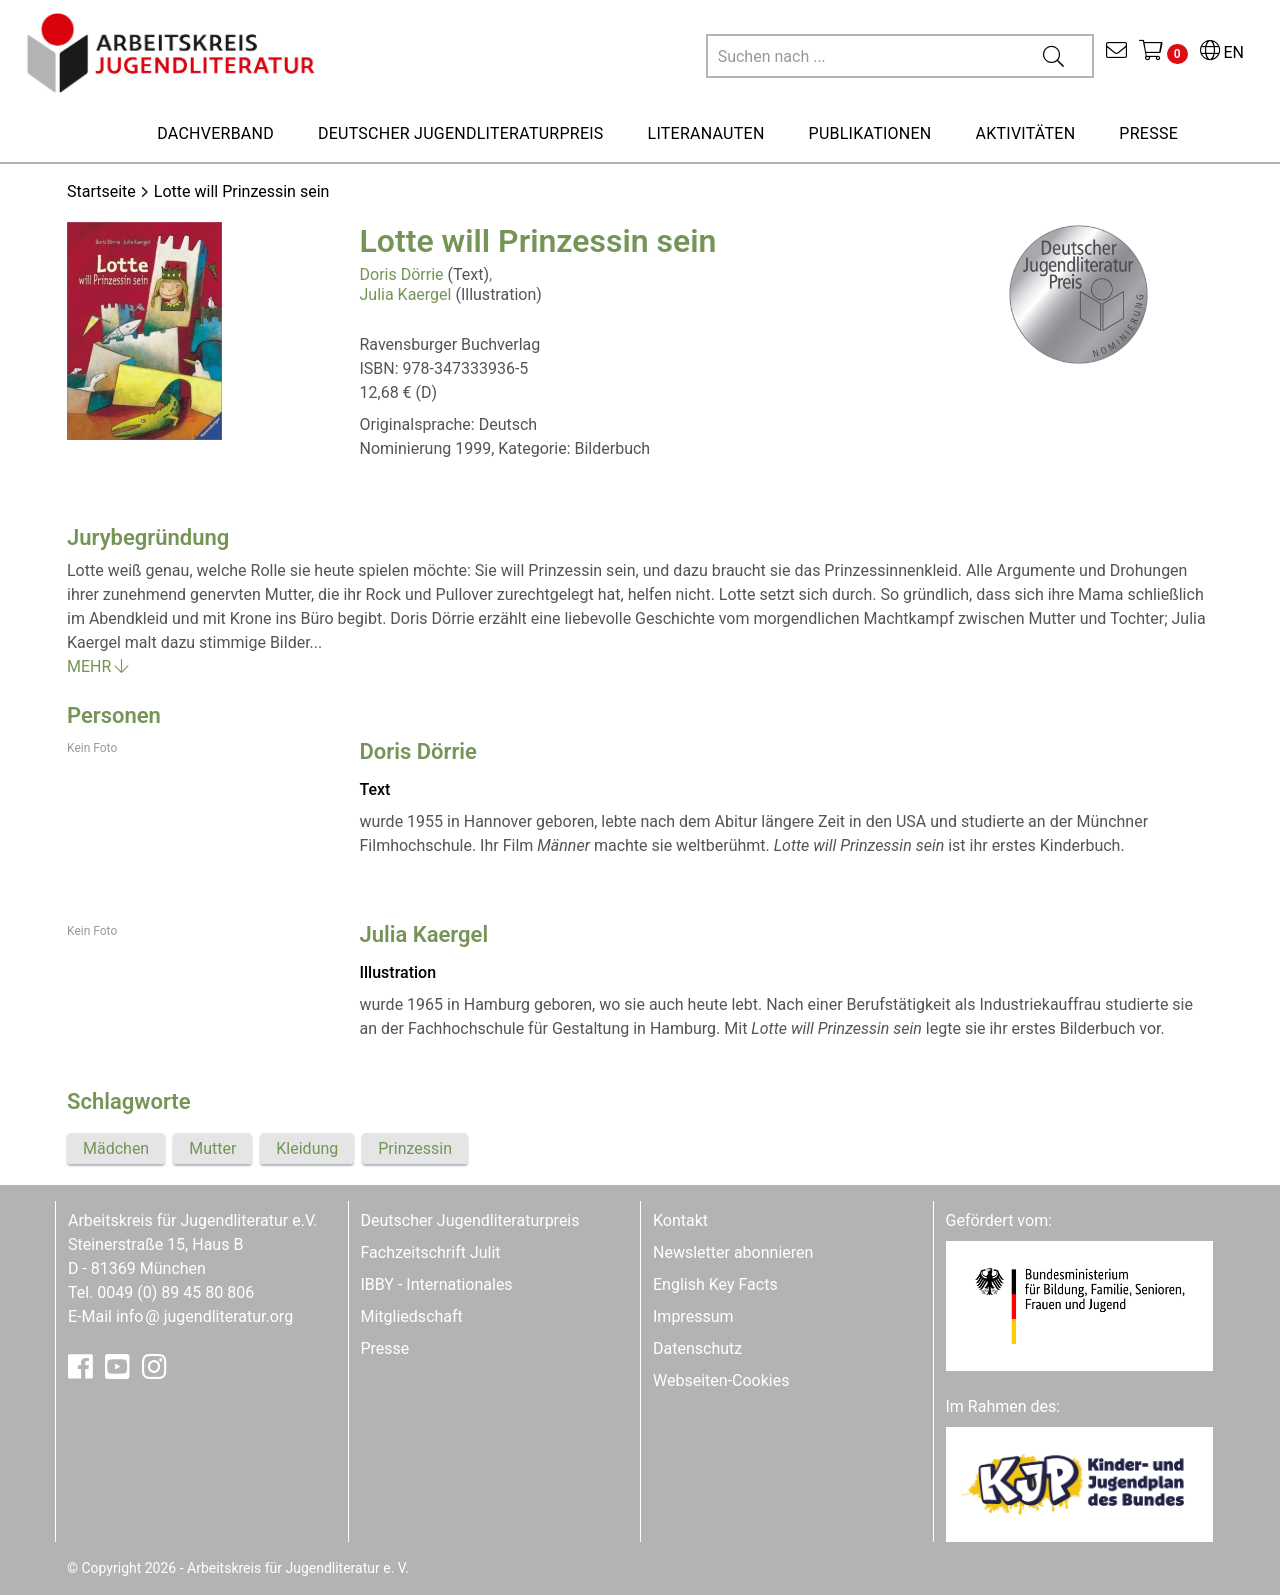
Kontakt (680, 1220)
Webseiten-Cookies (721, 1380)
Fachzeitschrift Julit (431, 1252)
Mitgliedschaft (412, 1316)
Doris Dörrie (402, 274)
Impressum (693, 1316)
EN (1222, 52)
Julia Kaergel (406, 294)
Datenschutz (697, 1348)
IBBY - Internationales (437, 1284)
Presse (385, 1348)
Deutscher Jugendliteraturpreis (470, 1220)
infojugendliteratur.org (204, 1316)
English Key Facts (715, 1284)
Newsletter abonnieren (733, 1252)
